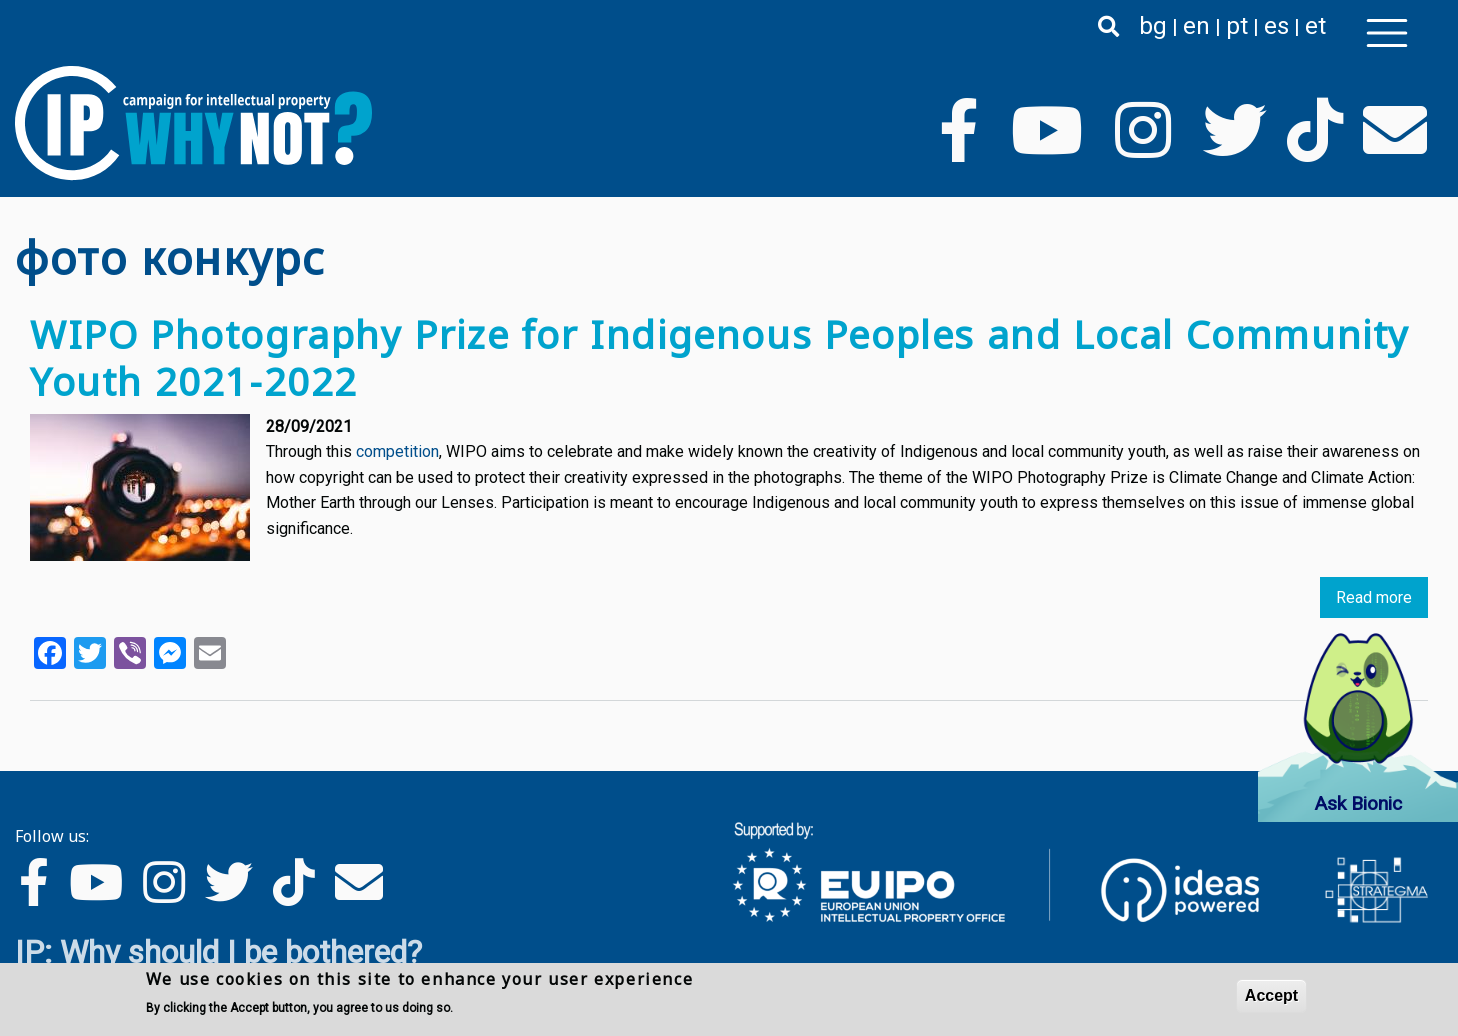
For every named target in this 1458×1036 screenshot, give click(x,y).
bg (1153, 26)
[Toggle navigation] (1387, 33)
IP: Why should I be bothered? (218, 952)
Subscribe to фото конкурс (23, 739)
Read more (1374, 597)
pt (1237, 26)
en (1196, 26)
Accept (1271, 995)
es (1276, 26)
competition (397, 451)
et (1315, 26)
